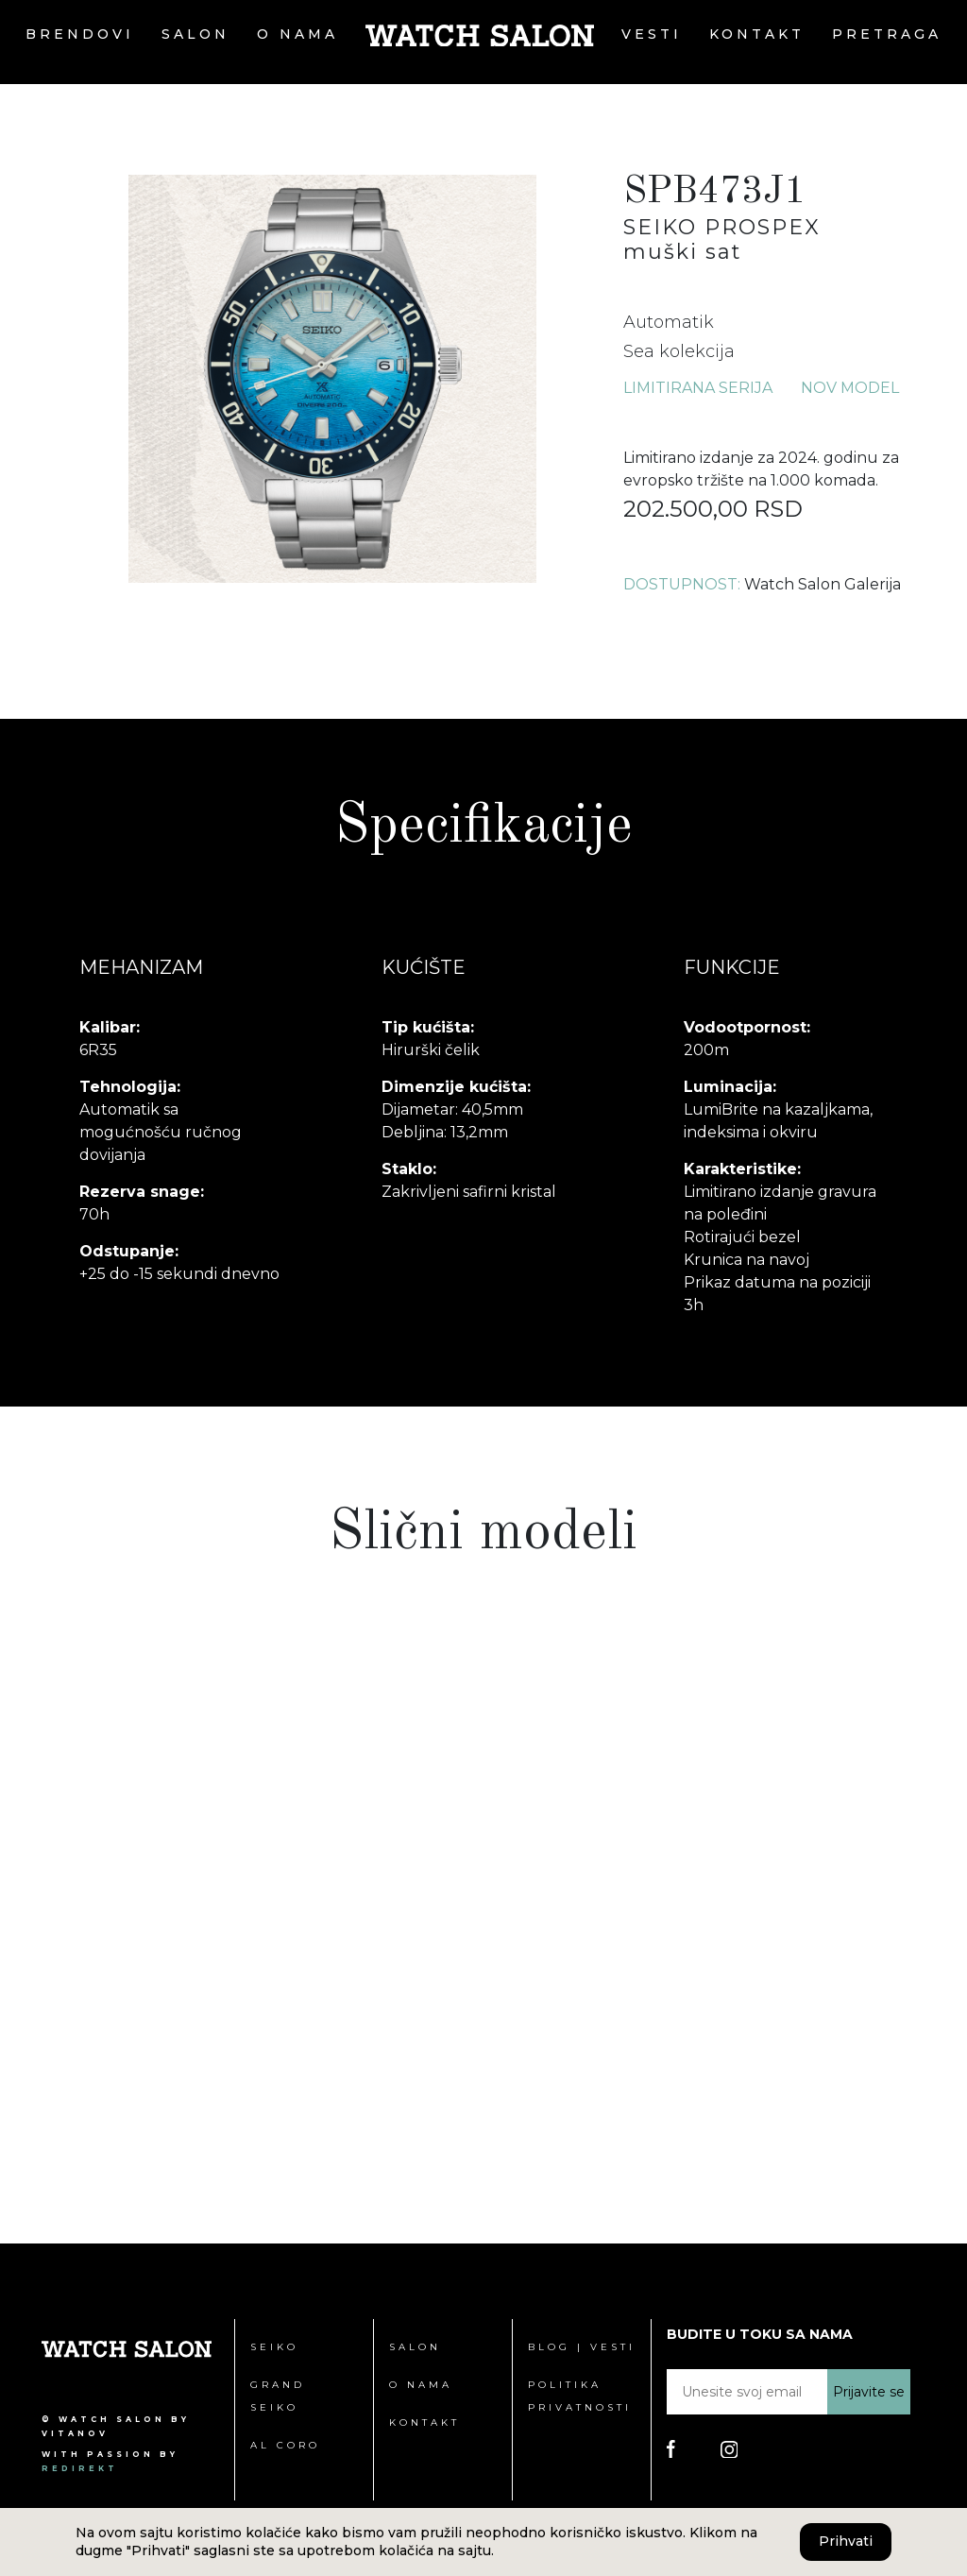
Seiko (274, 2347)
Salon (195, 34)
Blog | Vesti (582, 2347)
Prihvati (846, 2541)
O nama (297, 34)
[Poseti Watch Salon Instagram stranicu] (729, 2448)
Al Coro (285, 2445)
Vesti (651, 34)
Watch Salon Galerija (822, 584)
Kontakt (757, 34)
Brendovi (79, 34)
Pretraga (887, 34)
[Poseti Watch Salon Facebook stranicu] (671, 2448)
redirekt (80, 2468)
